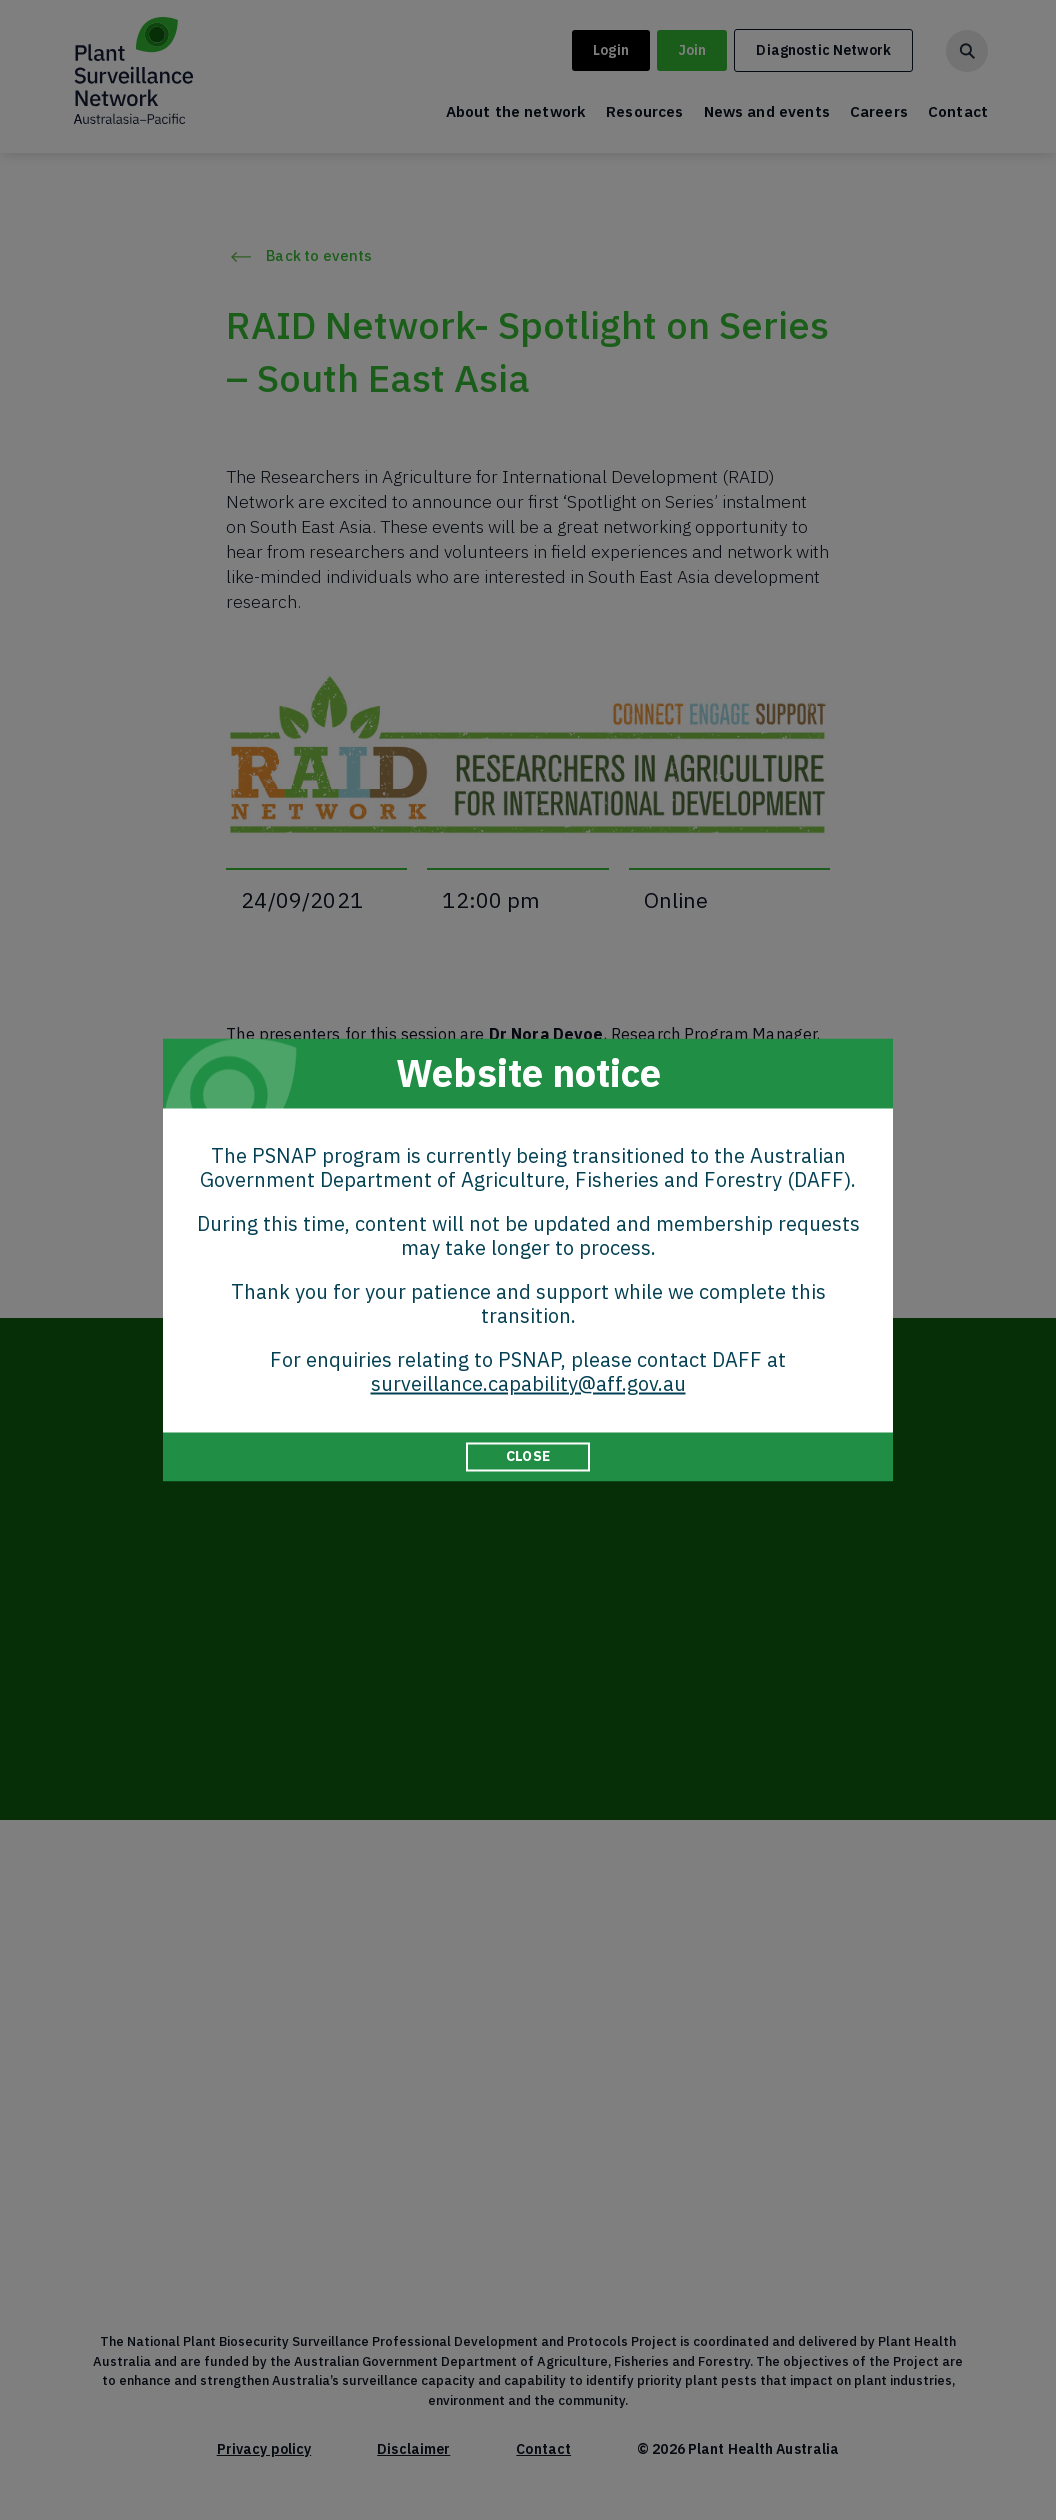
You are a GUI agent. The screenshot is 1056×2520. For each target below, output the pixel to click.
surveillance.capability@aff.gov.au (528, 1383)
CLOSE (528, 1456)
